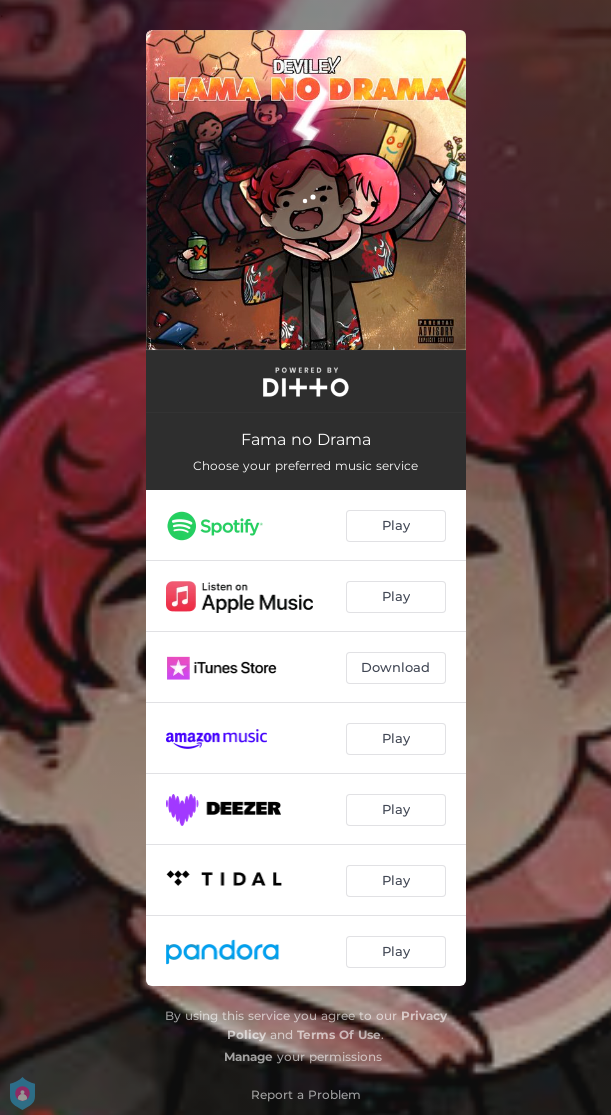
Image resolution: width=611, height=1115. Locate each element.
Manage (248, 1056)
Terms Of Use (339, 1034)
